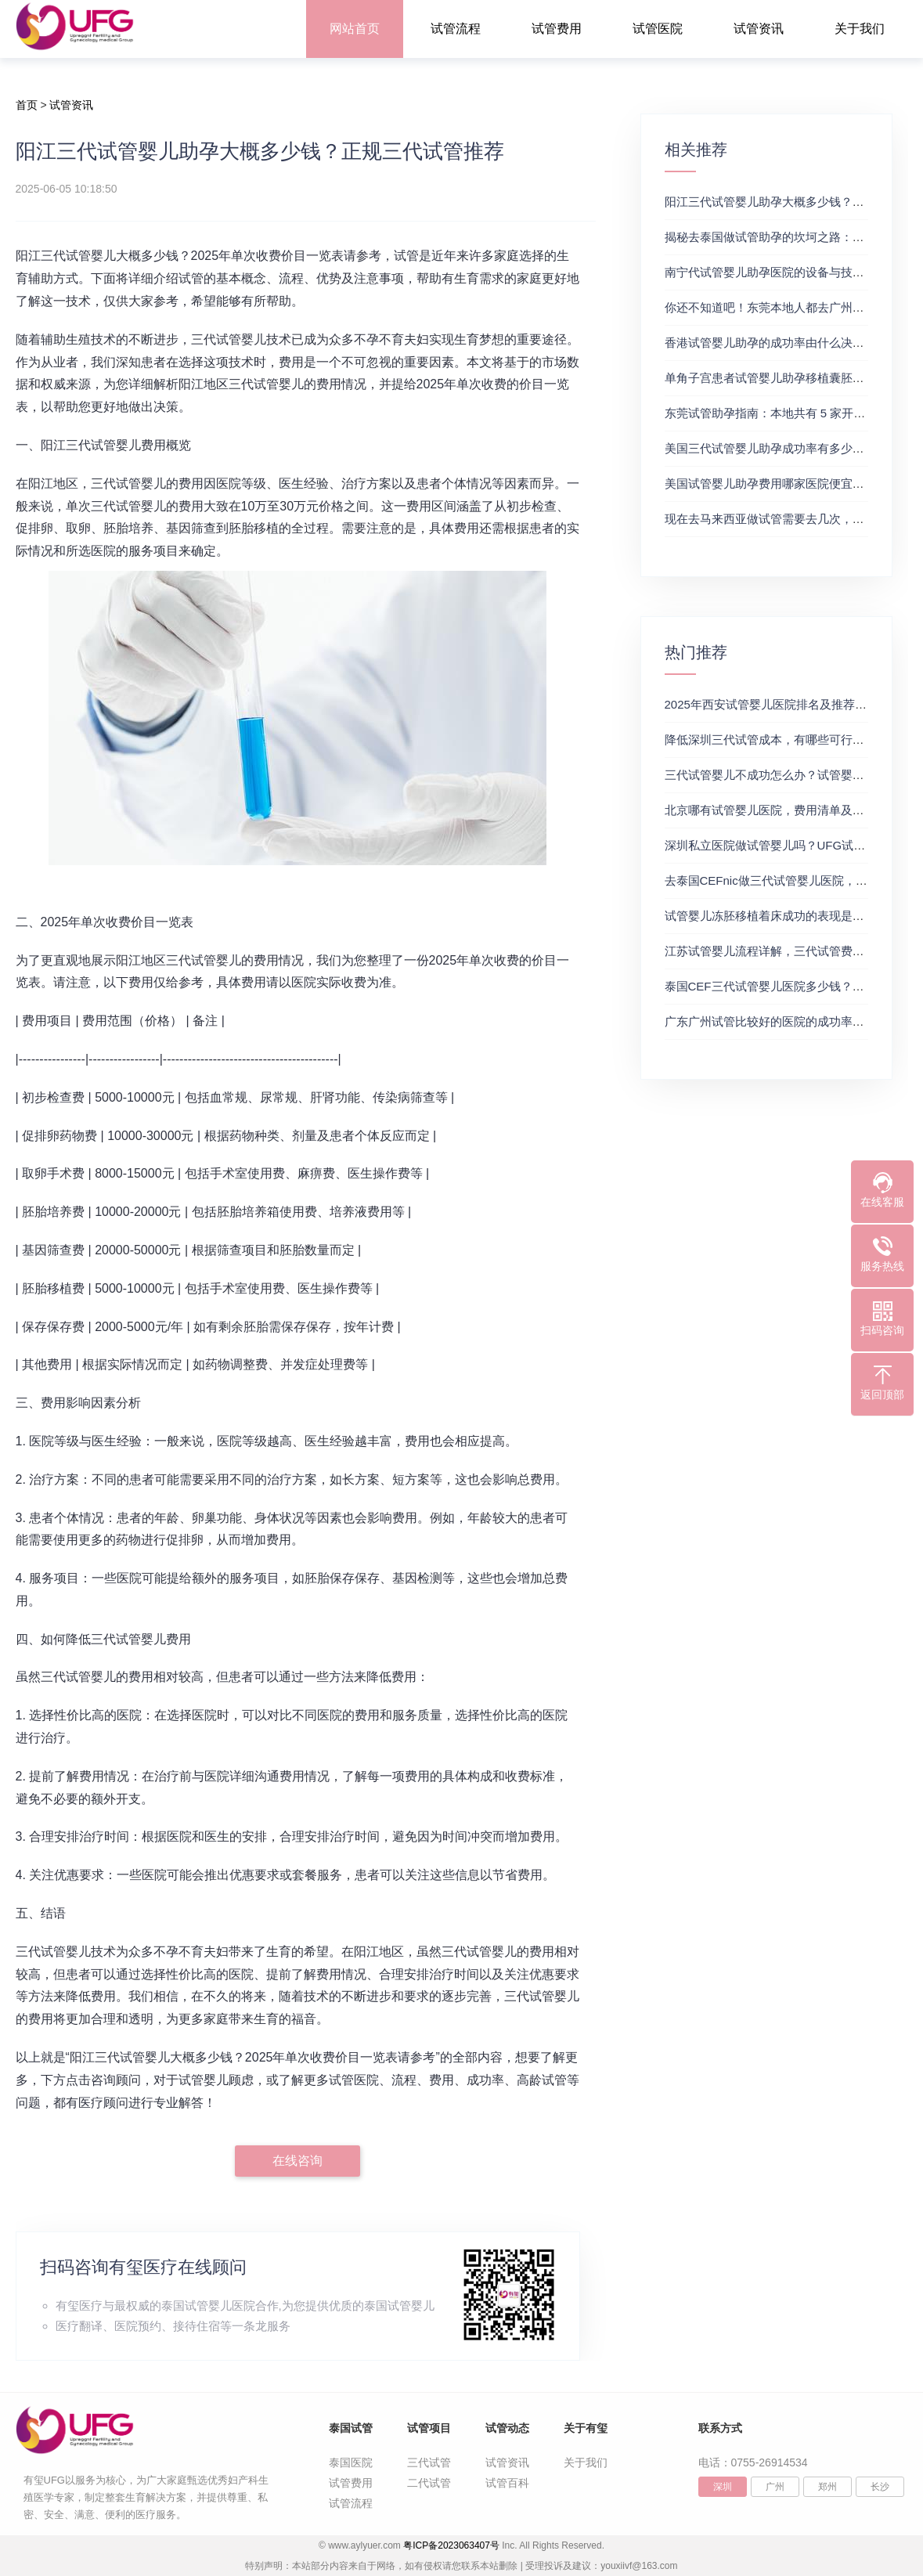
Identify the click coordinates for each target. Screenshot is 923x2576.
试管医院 (658, 28)
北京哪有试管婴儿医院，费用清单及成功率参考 (788, 810)
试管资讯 (759, 28)
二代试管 (429, 2483)
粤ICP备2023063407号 (451, 2545)
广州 (775, 2486)
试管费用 (557, 28)
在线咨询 (297, 2160)
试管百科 (507, 2483)
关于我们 (860, 28)
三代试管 (429, 2462)
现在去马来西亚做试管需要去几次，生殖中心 (782, 518)
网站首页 (355, 28)
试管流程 (456, 28)
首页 (27, 105)
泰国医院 (351, 2462)
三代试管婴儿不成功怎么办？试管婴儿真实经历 (788, 774)
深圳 (722, 2486)
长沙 (880, 2486)
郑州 (827, 2486)
